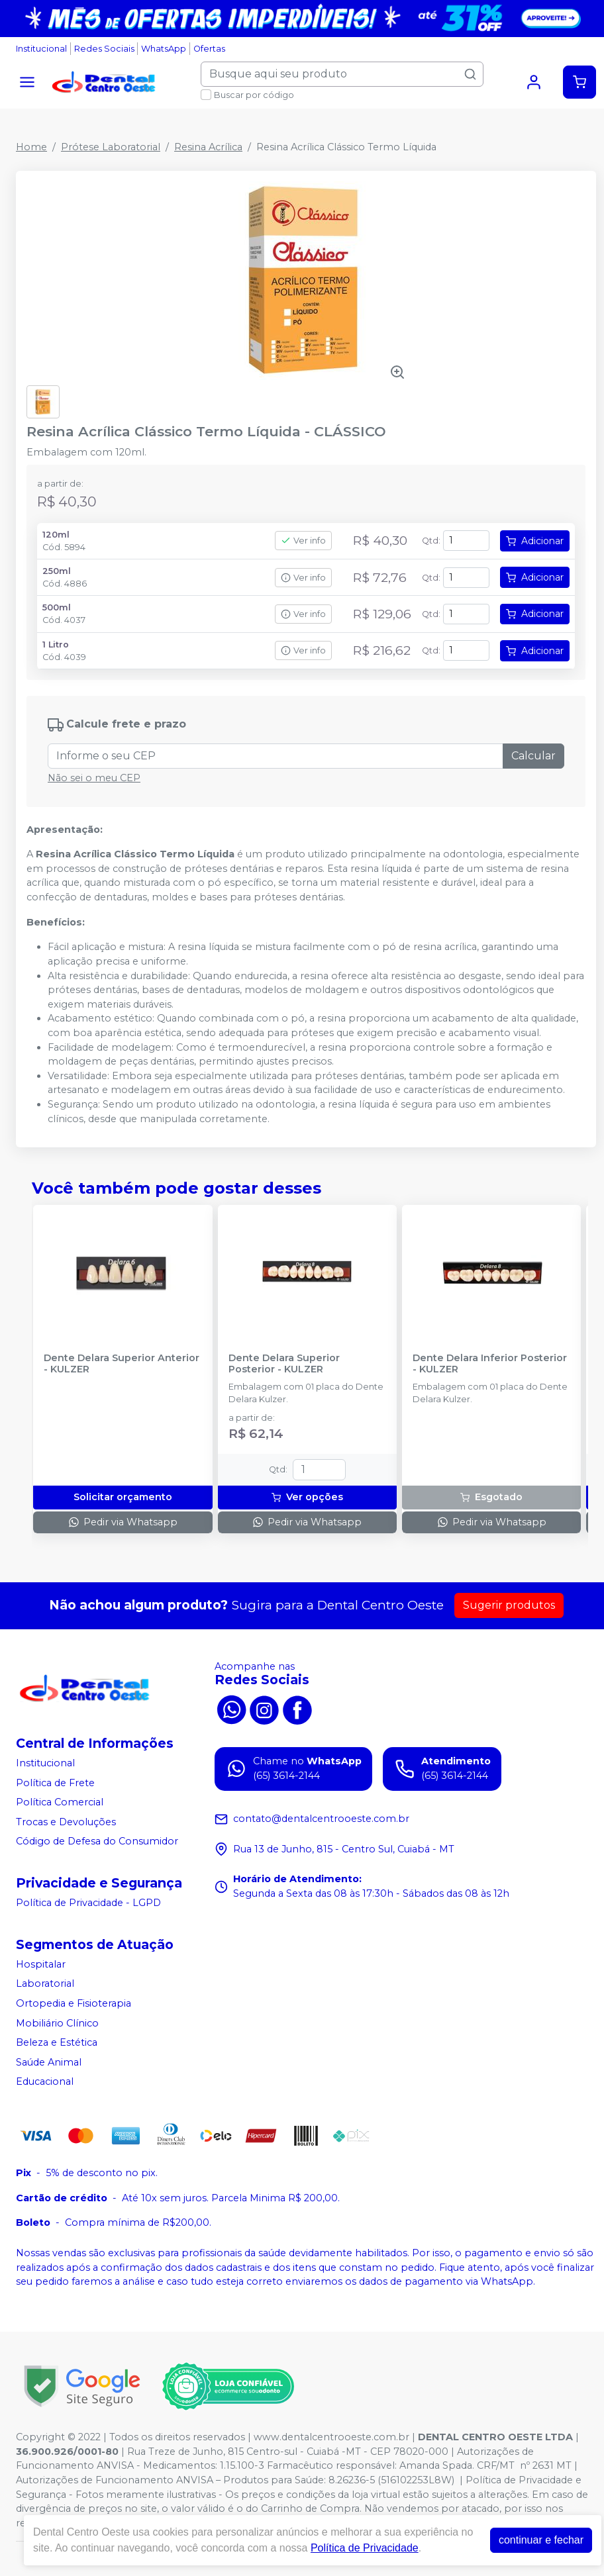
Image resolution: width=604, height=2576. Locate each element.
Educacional (45, 2082)
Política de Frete (55, 1783)
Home (31, 147)
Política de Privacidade (365, 2547)
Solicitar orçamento (123, 1497)
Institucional (41, 49)
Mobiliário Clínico (57, 2023)
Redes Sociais (104, 49)
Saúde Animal (48, 2062)
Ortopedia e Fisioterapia (73, 2003)
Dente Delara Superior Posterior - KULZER (284, 1364)
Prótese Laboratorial (110, 147)
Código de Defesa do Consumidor (97, 1842)
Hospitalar (41, 1964)
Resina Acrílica (208, 147)
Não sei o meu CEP (94, 778)
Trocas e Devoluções (66, 1822)
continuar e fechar (541, 2540)
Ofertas (209, 49)
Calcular (533, 755)
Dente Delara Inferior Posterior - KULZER (490, 1364)
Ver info (303, 541)
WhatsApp (163, 49)
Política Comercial (59, 1802)
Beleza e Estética (56, 2042)
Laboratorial (45, 1984)
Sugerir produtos (509, 1605)
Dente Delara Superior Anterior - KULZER (121, 1364)
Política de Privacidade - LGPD (88, 1903)
